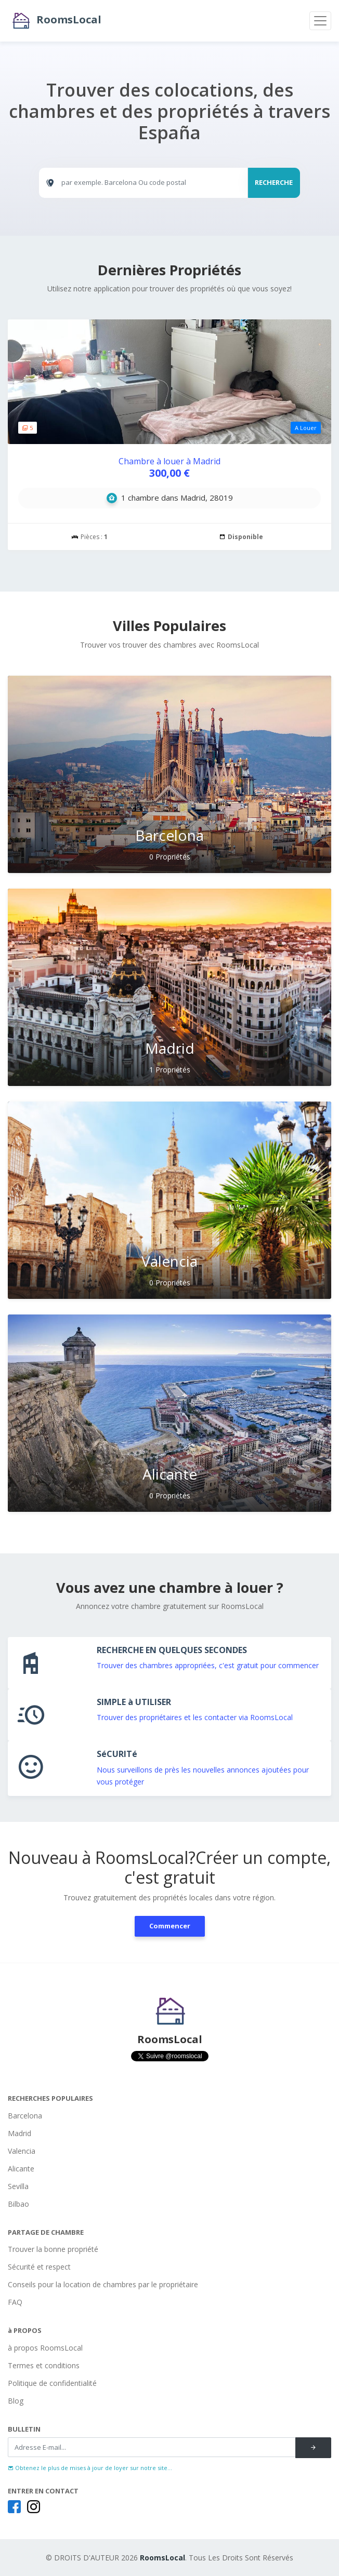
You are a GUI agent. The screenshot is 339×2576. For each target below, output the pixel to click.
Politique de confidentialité (52, 2383)
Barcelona (25, 2116)
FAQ (15, 2302)
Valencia (21, 2151)
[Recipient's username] (152, 2447)
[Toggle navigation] (320, 20)
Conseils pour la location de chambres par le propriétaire (103, 2284)
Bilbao (18, 2204)
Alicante (21, 2169)
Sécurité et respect (39, 2267)
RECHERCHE (274, 182)
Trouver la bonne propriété (53, 2249)
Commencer (169, 1925)
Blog (15, 2401)
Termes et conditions (44, 2365)
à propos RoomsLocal (45, 2348)
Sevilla (18, 2186)
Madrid (19, 2133)
